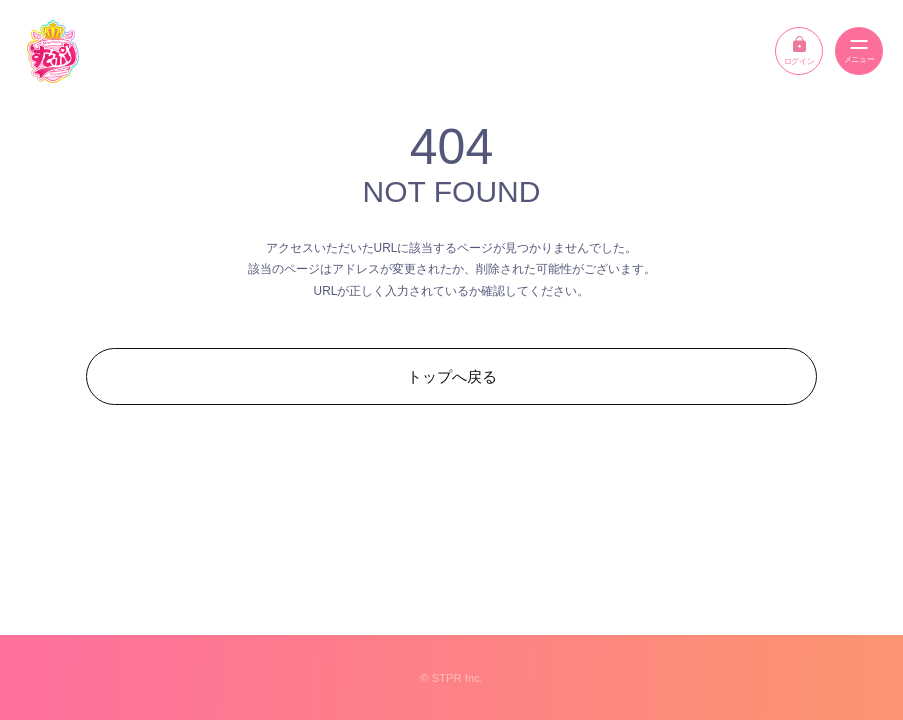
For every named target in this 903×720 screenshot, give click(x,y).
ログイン (799, 51)
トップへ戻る (452, 376)
